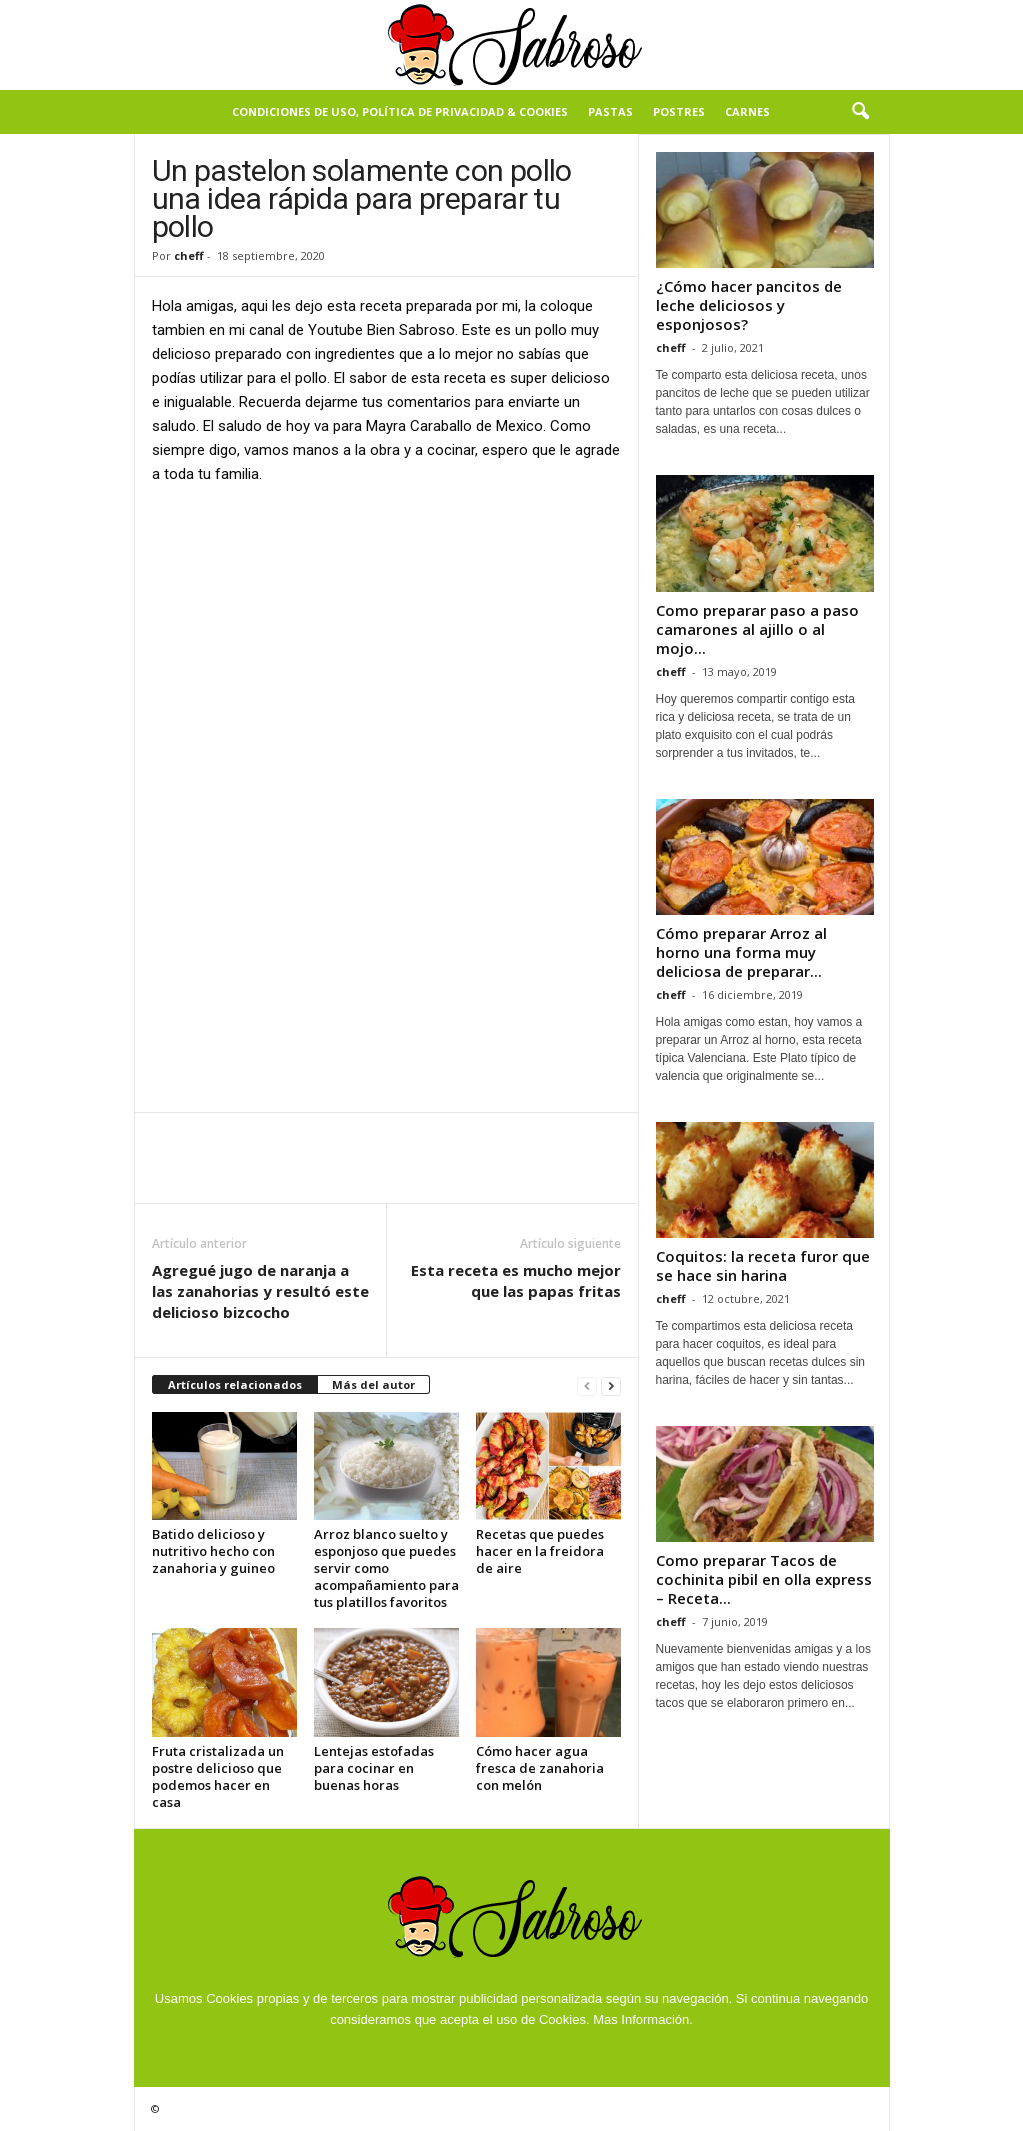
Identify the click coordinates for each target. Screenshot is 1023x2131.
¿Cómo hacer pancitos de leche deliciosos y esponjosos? (749, 305)
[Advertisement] (386, 650)
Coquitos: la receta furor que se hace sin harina (763, 1265)
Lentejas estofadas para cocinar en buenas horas (374, 1768)
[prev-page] (587, 1385)
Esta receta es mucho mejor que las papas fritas (516, 1280)
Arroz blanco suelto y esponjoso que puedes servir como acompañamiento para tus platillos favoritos (386, 1568)
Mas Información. (643, 2019)
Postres (679, 111)
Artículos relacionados (235, 1384)
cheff (189, 255)
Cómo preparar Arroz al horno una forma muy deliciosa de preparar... (741, 952)
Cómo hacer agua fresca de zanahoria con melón (540, 1768)
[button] (860, 112)
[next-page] (611, 1385)
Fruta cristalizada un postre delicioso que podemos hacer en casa (218, 1776)
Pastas (610, 111)
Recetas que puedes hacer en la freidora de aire (540, 1551)
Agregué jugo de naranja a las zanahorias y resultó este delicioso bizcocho (260, 1291)
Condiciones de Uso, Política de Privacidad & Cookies (400, 111)
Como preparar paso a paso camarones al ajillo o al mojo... (757, 629)
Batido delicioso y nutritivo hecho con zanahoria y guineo (213, 1551)
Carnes (747, 111)
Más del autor (373, 1384)
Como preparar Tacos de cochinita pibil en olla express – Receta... (764, 1579)
